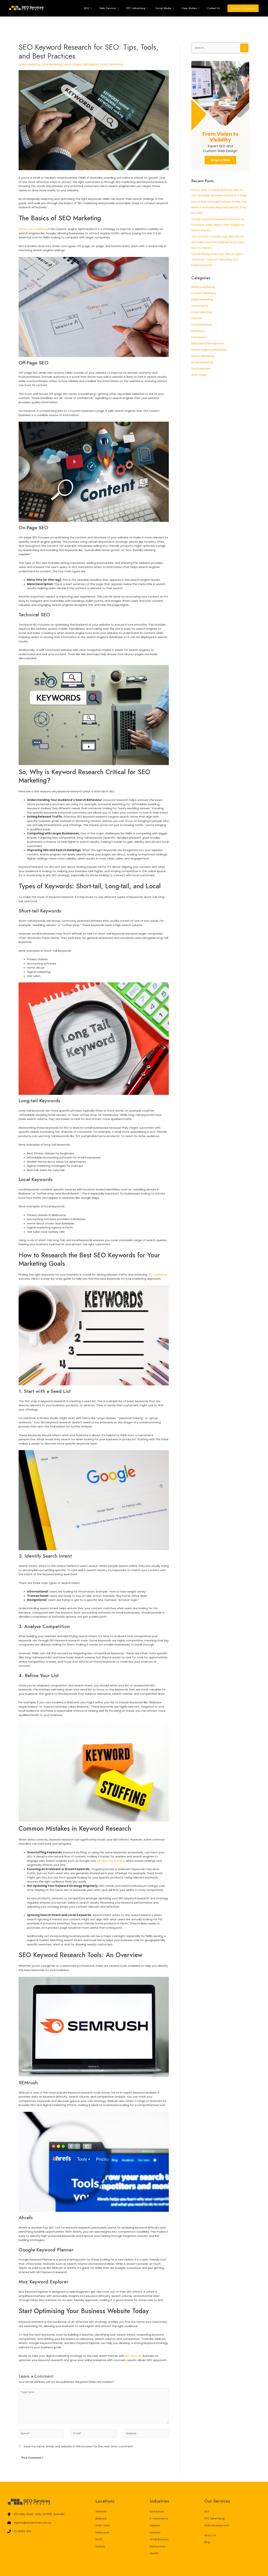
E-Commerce (159, 2507)
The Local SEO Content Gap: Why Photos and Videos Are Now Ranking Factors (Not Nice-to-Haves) (220, 232)
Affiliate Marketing (203, 277)
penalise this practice (112, 1846)
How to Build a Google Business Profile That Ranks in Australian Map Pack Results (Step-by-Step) (220, 197)
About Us (210, 2524)
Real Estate (158, 2500)
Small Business (160, 2528)
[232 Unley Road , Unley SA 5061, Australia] (37, 2503)
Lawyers (155, 2514)
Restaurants (158, 2535)
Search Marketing (117, 49)
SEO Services (134, 2341)
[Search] (244, 33)
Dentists (155, 2521)
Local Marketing (53, 49)
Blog (207, 2530)
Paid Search (199, 328)
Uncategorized (201, 359)
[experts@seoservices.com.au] (31, 2512)
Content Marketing (204, 284)
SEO (207, 2500)
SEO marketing (158, 1260)
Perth (99, 2528)
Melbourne (102, 2521)
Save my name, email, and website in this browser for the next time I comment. (79, 2435)
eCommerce (200, 296)
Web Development (217, 2514)
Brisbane (101, 2507)
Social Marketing (202, 353)
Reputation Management (209, 334)
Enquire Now (220, 145)
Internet (196, 309)
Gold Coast (103, 2514)
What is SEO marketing (34, 214)
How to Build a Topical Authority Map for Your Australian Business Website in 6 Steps (218, 180)
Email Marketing (202, 303)
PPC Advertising (215, 2507)
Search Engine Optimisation (85, 49)
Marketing (198, 321)
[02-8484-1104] (19, 2521)
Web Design (199, 365)
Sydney (100, 2535)
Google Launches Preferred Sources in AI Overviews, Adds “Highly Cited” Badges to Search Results (220, 215)
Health (154, 2542)
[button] (100, 8)
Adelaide (101, 2500)
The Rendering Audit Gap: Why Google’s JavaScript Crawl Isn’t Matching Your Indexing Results (218, 250)
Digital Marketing (30, 49)
